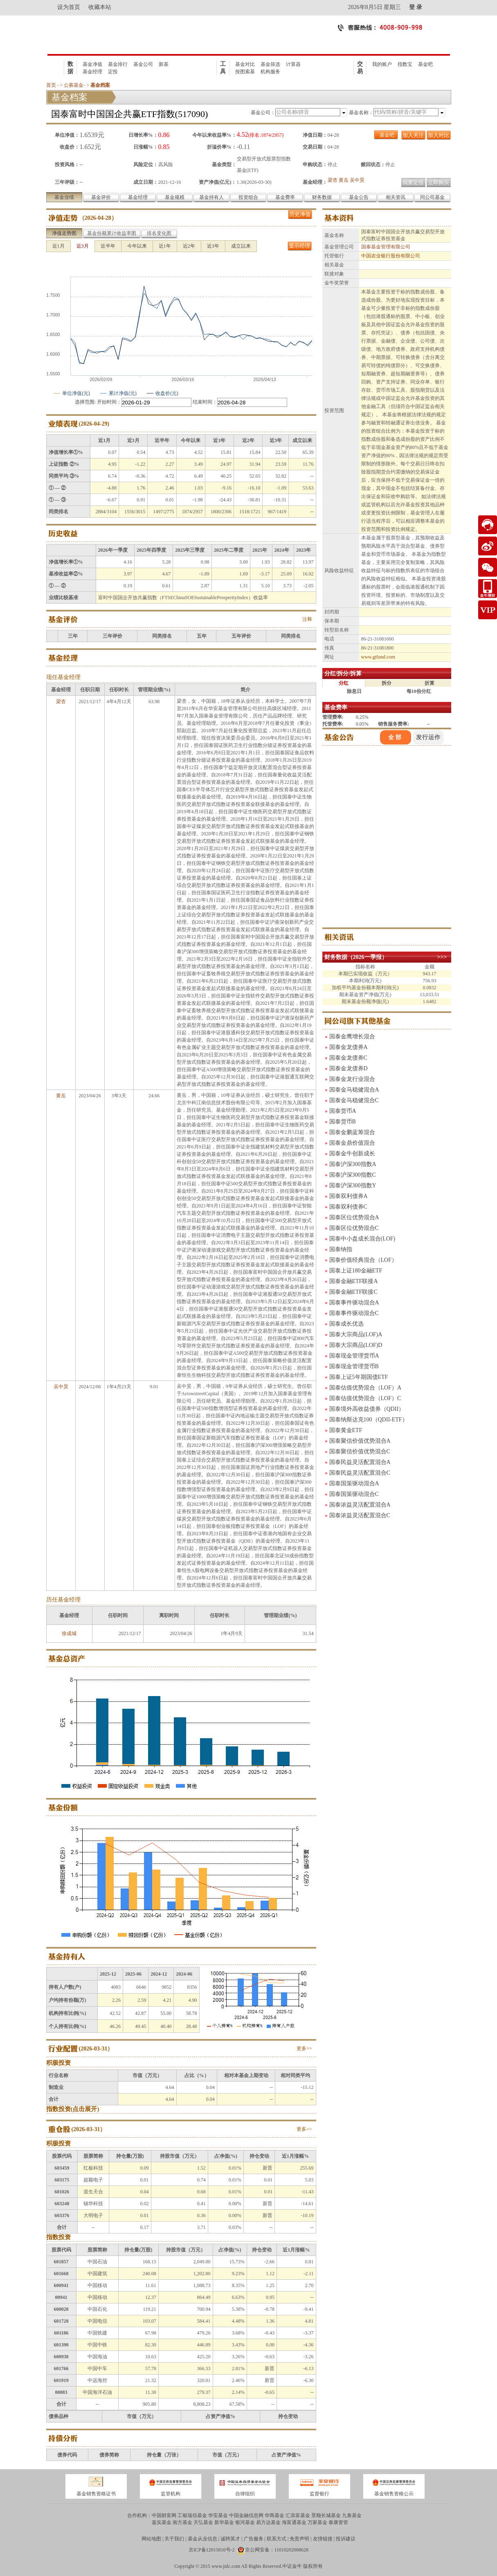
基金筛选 (270, 64)
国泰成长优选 (346, 1324)
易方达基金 (268, 2522)
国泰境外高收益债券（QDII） (367, 1409)
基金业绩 (64, 197)
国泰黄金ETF (345, 1430)
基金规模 (174, 197)
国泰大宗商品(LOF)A (355, 1334)
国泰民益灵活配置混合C (359, 1473)
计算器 (293, 64)
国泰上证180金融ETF (355, 1271)
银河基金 (245, 2522)
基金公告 (359, 197)
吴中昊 (357, 180)
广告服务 (253, 2539)
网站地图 (151, 2539)
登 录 (415, 7)
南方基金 (182, 2522)
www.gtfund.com (378, 657)
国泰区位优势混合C (354, 1228)
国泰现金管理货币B (354, 1366)
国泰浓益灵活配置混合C (359, 1515)
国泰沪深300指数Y (352, 1185)
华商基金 (274, 2515)
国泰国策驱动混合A (354, 1483)
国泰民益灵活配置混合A (360, 1462)
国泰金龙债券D (348, 1068)
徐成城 (69, 1633)
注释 (307, 619)
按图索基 (245, 71)
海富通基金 (294, 2522)
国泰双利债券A (348, 1196)
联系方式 (276, 2539)
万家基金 (317, 2522)
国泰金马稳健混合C (354, 1100)
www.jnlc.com (225, 2566)
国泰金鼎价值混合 (352, 1143)
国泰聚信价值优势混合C (359, 1451)
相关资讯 (395, 197)
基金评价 (101, 197)
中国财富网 (164, 2515)
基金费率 (285, 197)
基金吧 (425, 64)
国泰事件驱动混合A (354, 1302)
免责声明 (299, 2539)
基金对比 (245, 64)
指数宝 (405, 64)
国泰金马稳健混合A (354, 1090)
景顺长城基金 (326, 2515)
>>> (442, 957)
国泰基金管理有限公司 (385, 247)
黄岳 (344, 180)
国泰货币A (342, 1111)
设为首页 (68, 7)
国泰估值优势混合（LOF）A (365, 1388)
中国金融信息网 (246, 2515)
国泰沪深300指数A (352, 1164)
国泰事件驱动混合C (354, 1313)
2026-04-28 (98, 218)
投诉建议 (345, 2539)
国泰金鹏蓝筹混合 (352, 1132)
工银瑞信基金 (192, 2515)
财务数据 (322, 197)
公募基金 (73, 85)
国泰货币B (342, 1122)
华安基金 (218, 2515)
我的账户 (382, 64)
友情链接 (323, 2539)
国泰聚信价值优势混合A (360, 1441)
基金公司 (143, 64)
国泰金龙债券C (348, 1058)
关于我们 (174, 2539)
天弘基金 (203, 2522)
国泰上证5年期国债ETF (358, 1377)
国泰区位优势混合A (354, 1217)
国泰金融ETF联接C (353, 1292)
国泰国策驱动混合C (354, 1494)
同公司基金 (432, 197)
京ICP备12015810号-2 (212, 2550)
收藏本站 (99, 7)
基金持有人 (211, 197)
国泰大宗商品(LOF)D (355, 1345)
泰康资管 (338, 2522)
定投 (113, 71)
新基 (164, 64)
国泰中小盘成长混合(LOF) (362, 1239)
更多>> (304, 2048)
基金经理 (92, 71)
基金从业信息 (202, 2539)
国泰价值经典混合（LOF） (363, 1260)
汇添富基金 (298, 2515)
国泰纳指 (340, 1249)
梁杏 (332, 180)
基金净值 (92, 64)
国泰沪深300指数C (352, 1175)
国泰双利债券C (348, 1207)
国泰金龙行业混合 (352, 1079)
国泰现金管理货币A (354, 1356)
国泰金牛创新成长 (352, 1153)
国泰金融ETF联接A (353, 1281)
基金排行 (118, 64)
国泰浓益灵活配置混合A (360, 1505)
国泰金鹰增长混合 (352, 1036)
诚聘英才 (230, 2539)
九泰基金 (352, 2515)
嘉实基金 (161, 2522)
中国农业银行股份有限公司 (390, 256)
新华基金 (224, 2522)
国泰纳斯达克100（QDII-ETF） (368, 1420)
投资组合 (248, 197)
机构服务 (270, 71)
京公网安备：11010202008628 (277, 2550)
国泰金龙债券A (348, 1047)
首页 (51, 85)
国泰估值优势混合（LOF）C (365, 1398)
